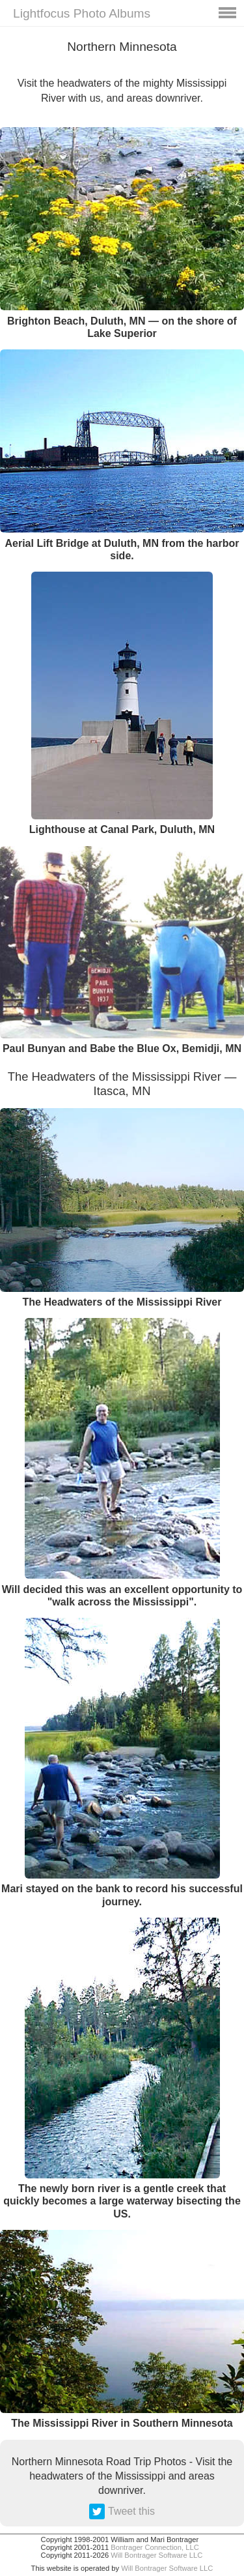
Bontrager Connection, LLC (155, 2547)
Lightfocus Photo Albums (81, 13)
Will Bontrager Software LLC (156, 2555)
